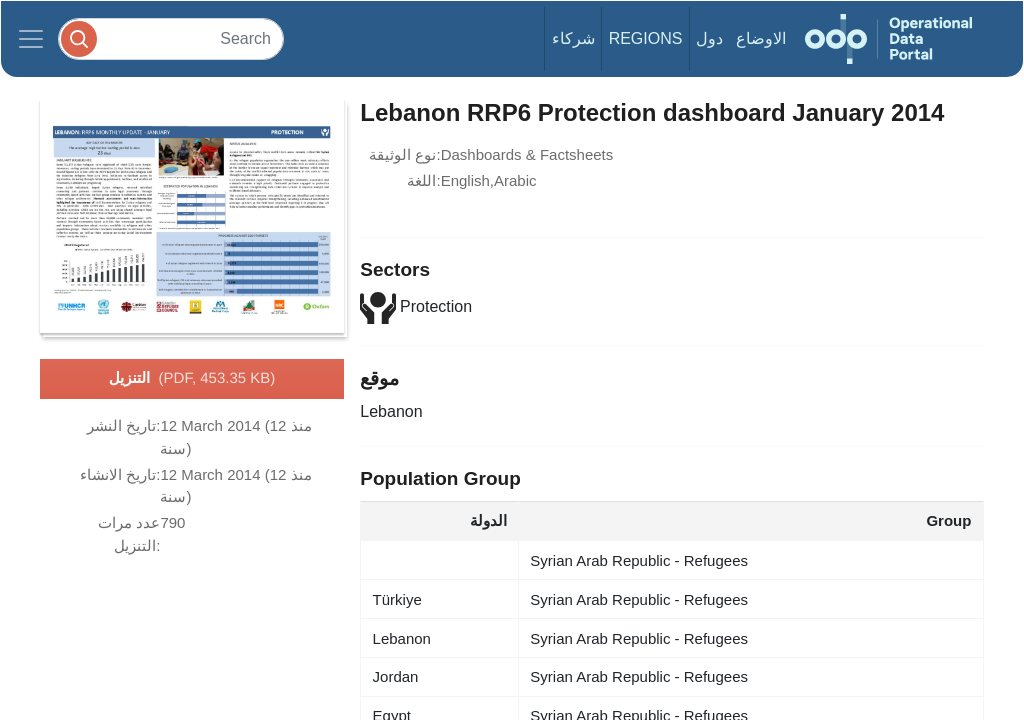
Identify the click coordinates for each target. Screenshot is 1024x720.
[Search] (171, 38)
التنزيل (192, 379)
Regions (646, 38)
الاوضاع (761, 38)
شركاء (573, 38)
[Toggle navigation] (31, 39)
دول (709, 38)
